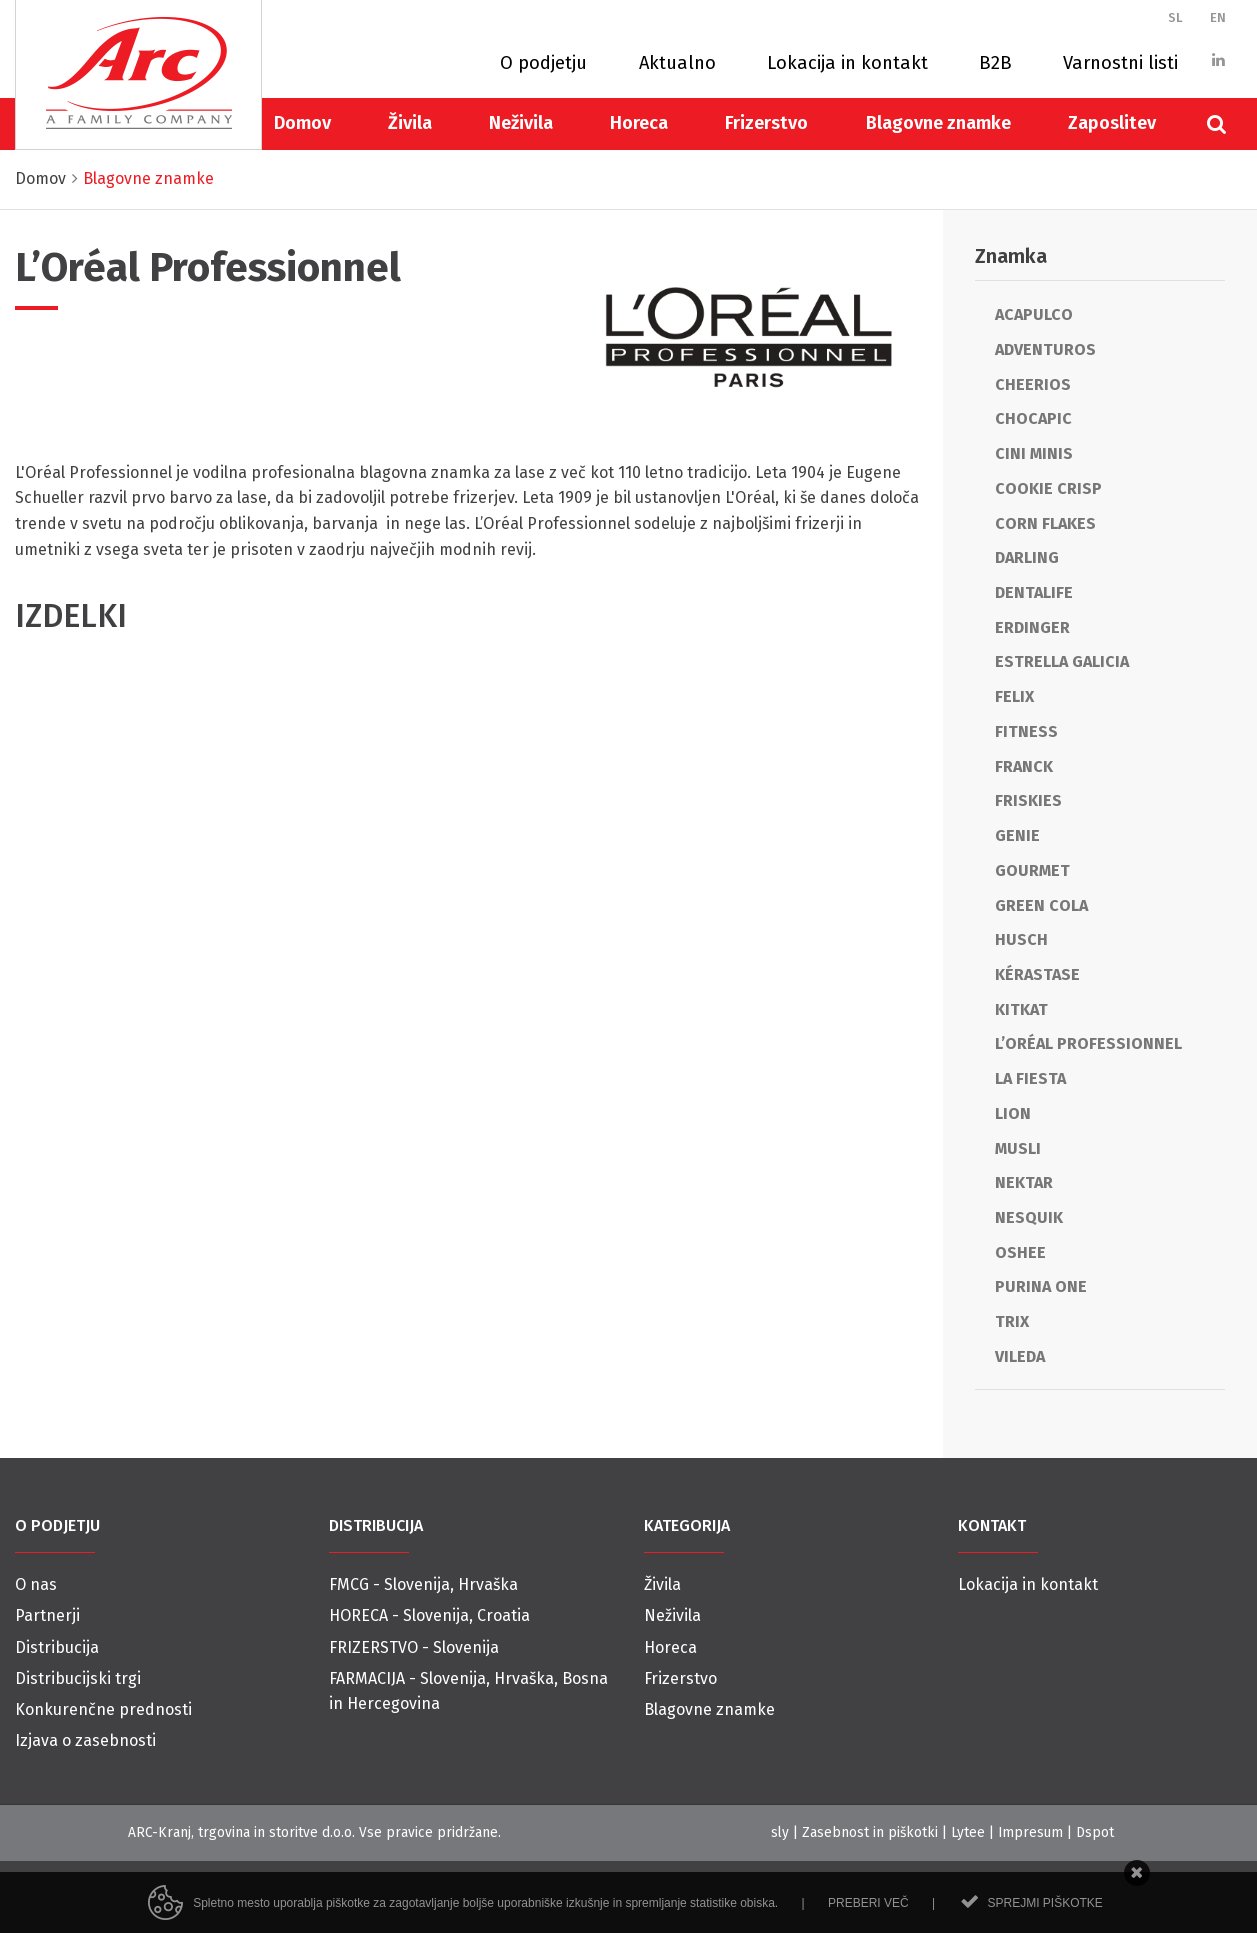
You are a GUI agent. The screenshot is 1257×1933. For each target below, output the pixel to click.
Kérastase (1037, 974)
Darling (1027, 557)
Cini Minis (1034, 453)
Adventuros (1045, 349)
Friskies (1028, 800)
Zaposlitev (1112, 123)
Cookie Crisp (1048, 488)
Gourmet (1032, 870)
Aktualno (677, 63)
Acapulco (1034, 314)
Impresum (1030, 1832)
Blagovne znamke (938, 123)
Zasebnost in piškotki (870, 1832)
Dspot (1095, 1832)
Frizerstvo (766, 123)
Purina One (1041, 1286)
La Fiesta (1030, 1078)
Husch (1021, 939)
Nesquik (1029, 1217)
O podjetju (543, 63)
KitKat (1021, 1009)
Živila (410, 123)
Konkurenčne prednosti (103, 1709)
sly (780, 1832)
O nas (36, 1584)
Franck (1024, 766)
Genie (1017, 835)
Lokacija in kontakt (847, 63)
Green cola (1041, 905)
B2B (995, 63)
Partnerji (47, 1615)
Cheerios (1033, 384)
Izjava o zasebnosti (85, 1740)
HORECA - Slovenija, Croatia (429, 1615)
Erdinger (1032, 627)
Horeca (639, 123)
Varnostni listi (1120, 63)
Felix (1014, 696)
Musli (1018, 1148)
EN (1218, 17)
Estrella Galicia (1062, 661)
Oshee (1020, 1252)
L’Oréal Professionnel (1088, 1043)
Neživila (521, 123)
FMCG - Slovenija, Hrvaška (423, 1584)
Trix (1012, 1321)
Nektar (1024, 1182)
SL (1175, 17)
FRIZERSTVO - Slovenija (414, 1647)
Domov (302, 123)
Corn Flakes (1045, 523)
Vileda (1020, 1356)
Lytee (968, 1832)
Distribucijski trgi (78, 1678)
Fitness (1026, 731)
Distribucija (57, 1647)
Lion (1013, 1113)
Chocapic (1033, 418)
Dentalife (1034, 592)
